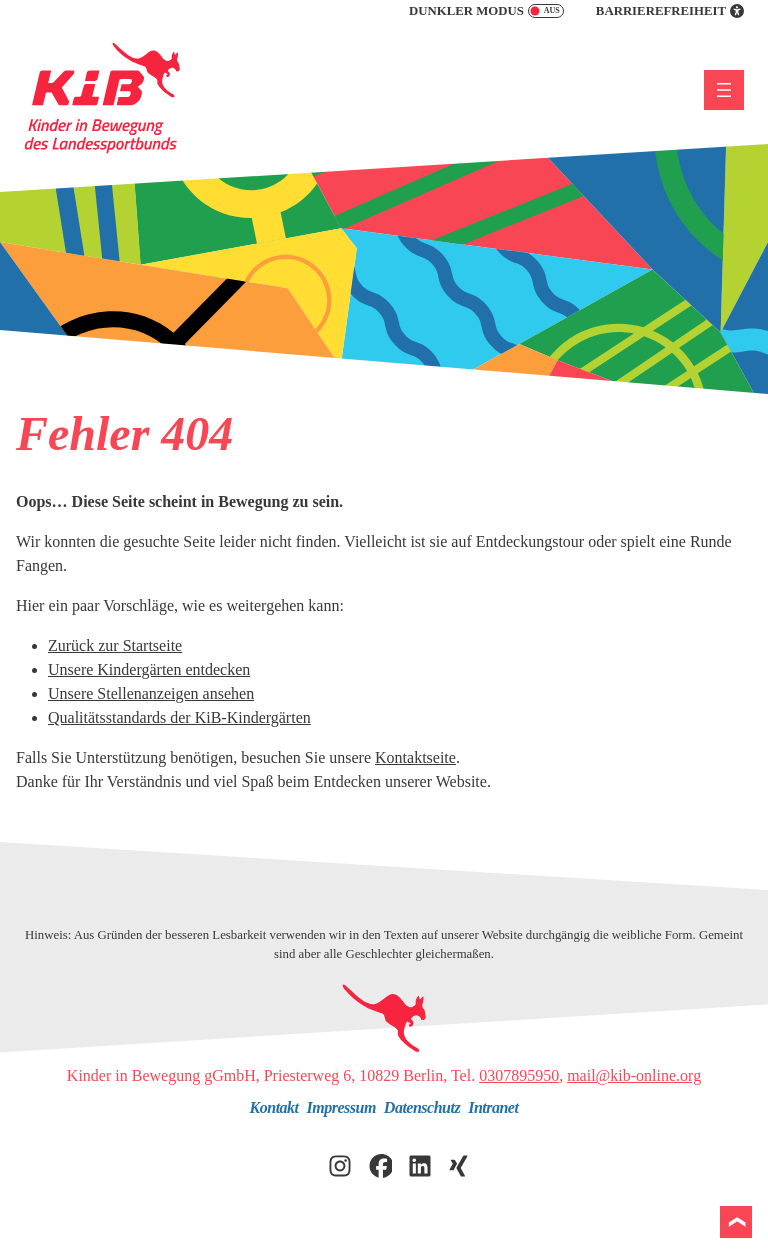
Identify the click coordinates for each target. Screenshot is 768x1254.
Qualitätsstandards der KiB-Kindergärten (179, 717)
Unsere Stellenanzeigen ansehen (151, 693)
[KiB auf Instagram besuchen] (340, 1163)
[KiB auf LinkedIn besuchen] (420, 1163)
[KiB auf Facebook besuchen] (380, 1163)
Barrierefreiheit (670, 11)
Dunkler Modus (486, 11)
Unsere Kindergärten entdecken (149, 669)
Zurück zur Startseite (115, 645)
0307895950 (519, 1075)
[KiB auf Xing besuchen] (460, 1163)
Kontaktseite (415, 757)
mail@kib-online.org (634, 1075)
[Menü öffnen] (724, 90)
